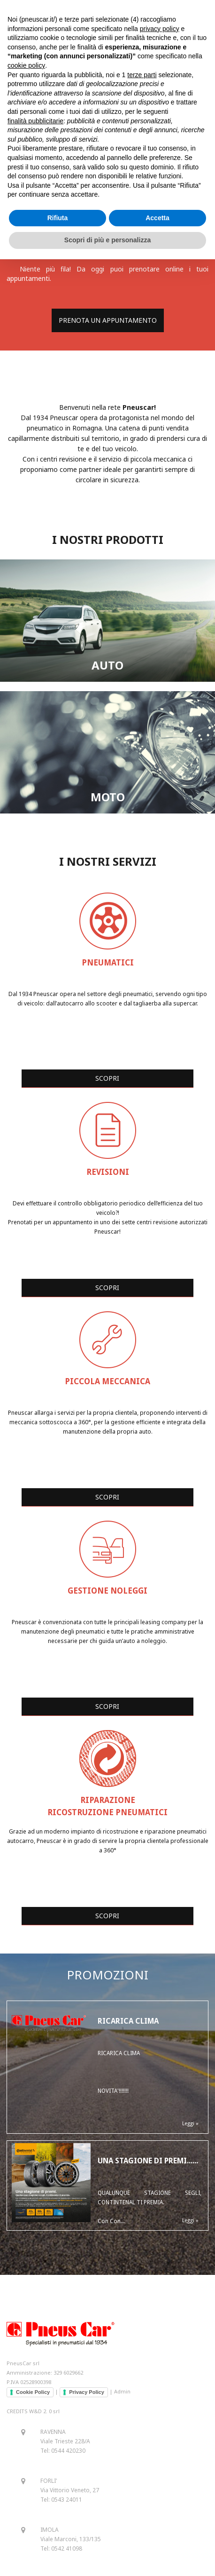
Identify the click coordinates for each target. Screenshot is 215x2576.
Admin (122, 2391)
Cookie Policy (33, 2392)
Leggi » (190, 2124)
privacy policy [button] (159, 28)
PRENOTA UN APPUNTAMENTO (108, 320)
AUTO (107, 665)
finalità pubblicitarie (35, 121)
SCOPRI (107, 1078)
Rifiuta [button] (57, 218)
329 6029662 (68, 2372)
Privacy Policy (86, 2392)
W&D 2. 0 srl (44, 2411)
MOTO (108, 797)
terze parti (141, 75)
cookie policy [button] (26, 65)
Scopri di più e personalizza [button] (107, 240)
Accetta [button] (157, 218)
